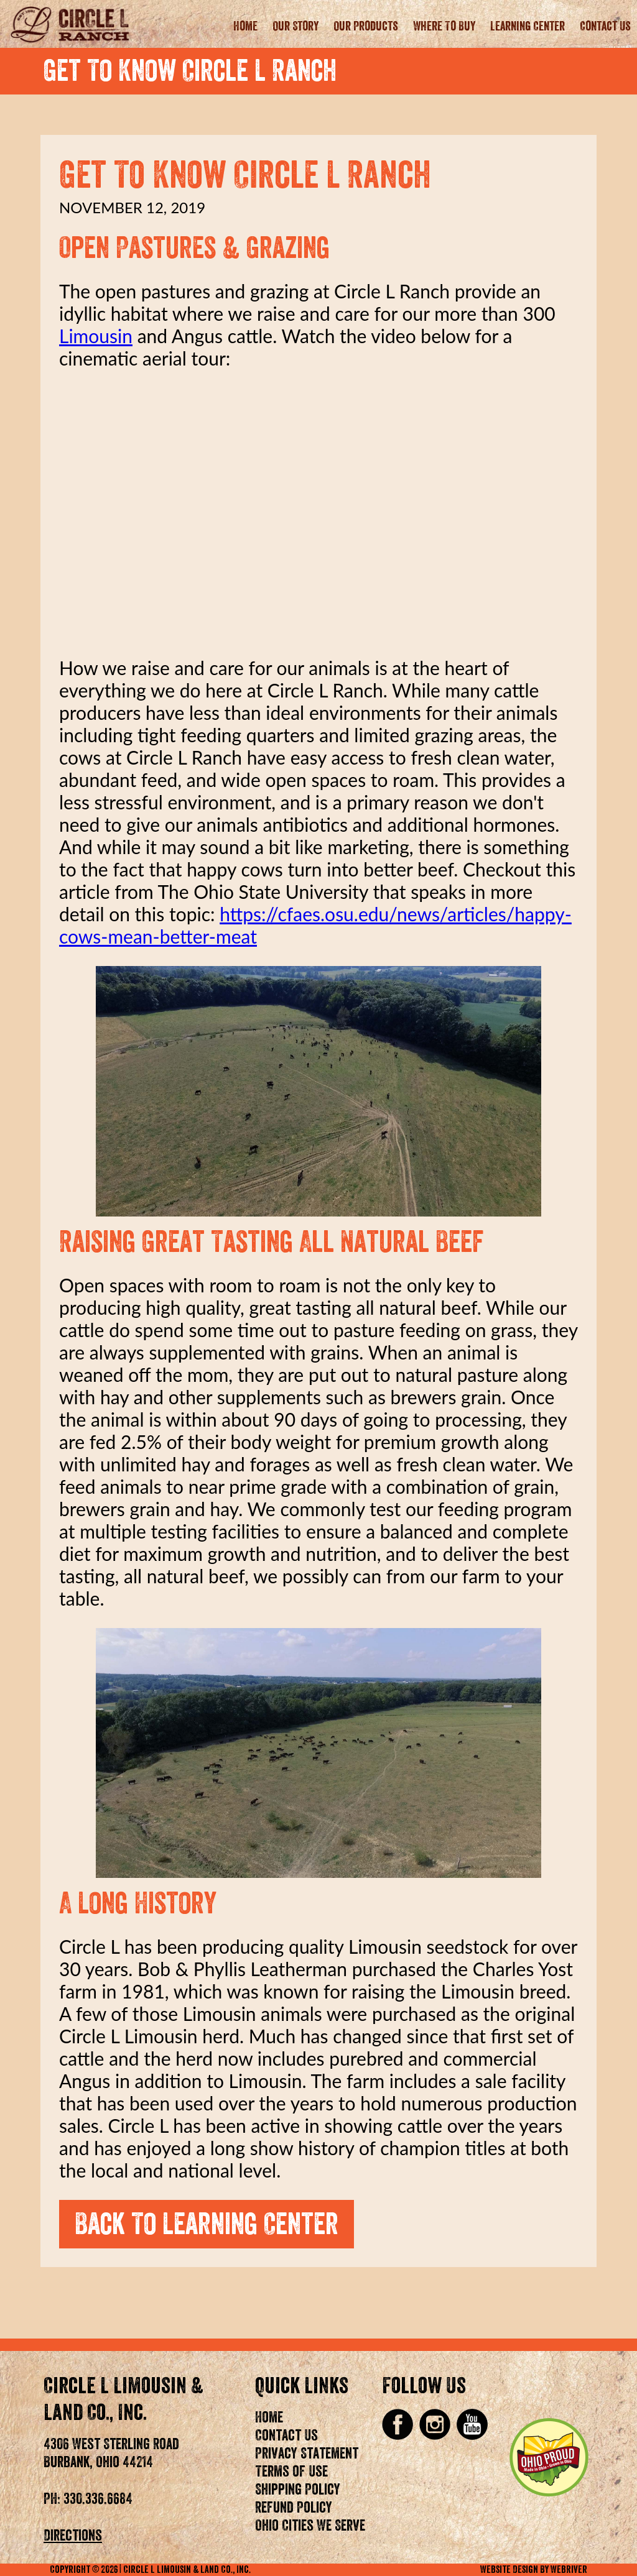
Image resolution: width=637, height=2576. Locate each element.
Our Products (365, 27)
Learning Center (527, 27)
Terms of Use (291, 2471)
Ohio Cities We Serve (310, 2525)
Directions (73, 2535)
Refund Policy (293, 2507)
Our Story (295, 27)
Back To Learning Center (206, 2224)
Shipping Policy (297, 2489)
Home (245, 27)
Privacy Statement (306, 2453)
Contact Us (605, 27)
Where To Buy (444, 27)
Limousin (96, 335)
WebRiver (569, 2570)
